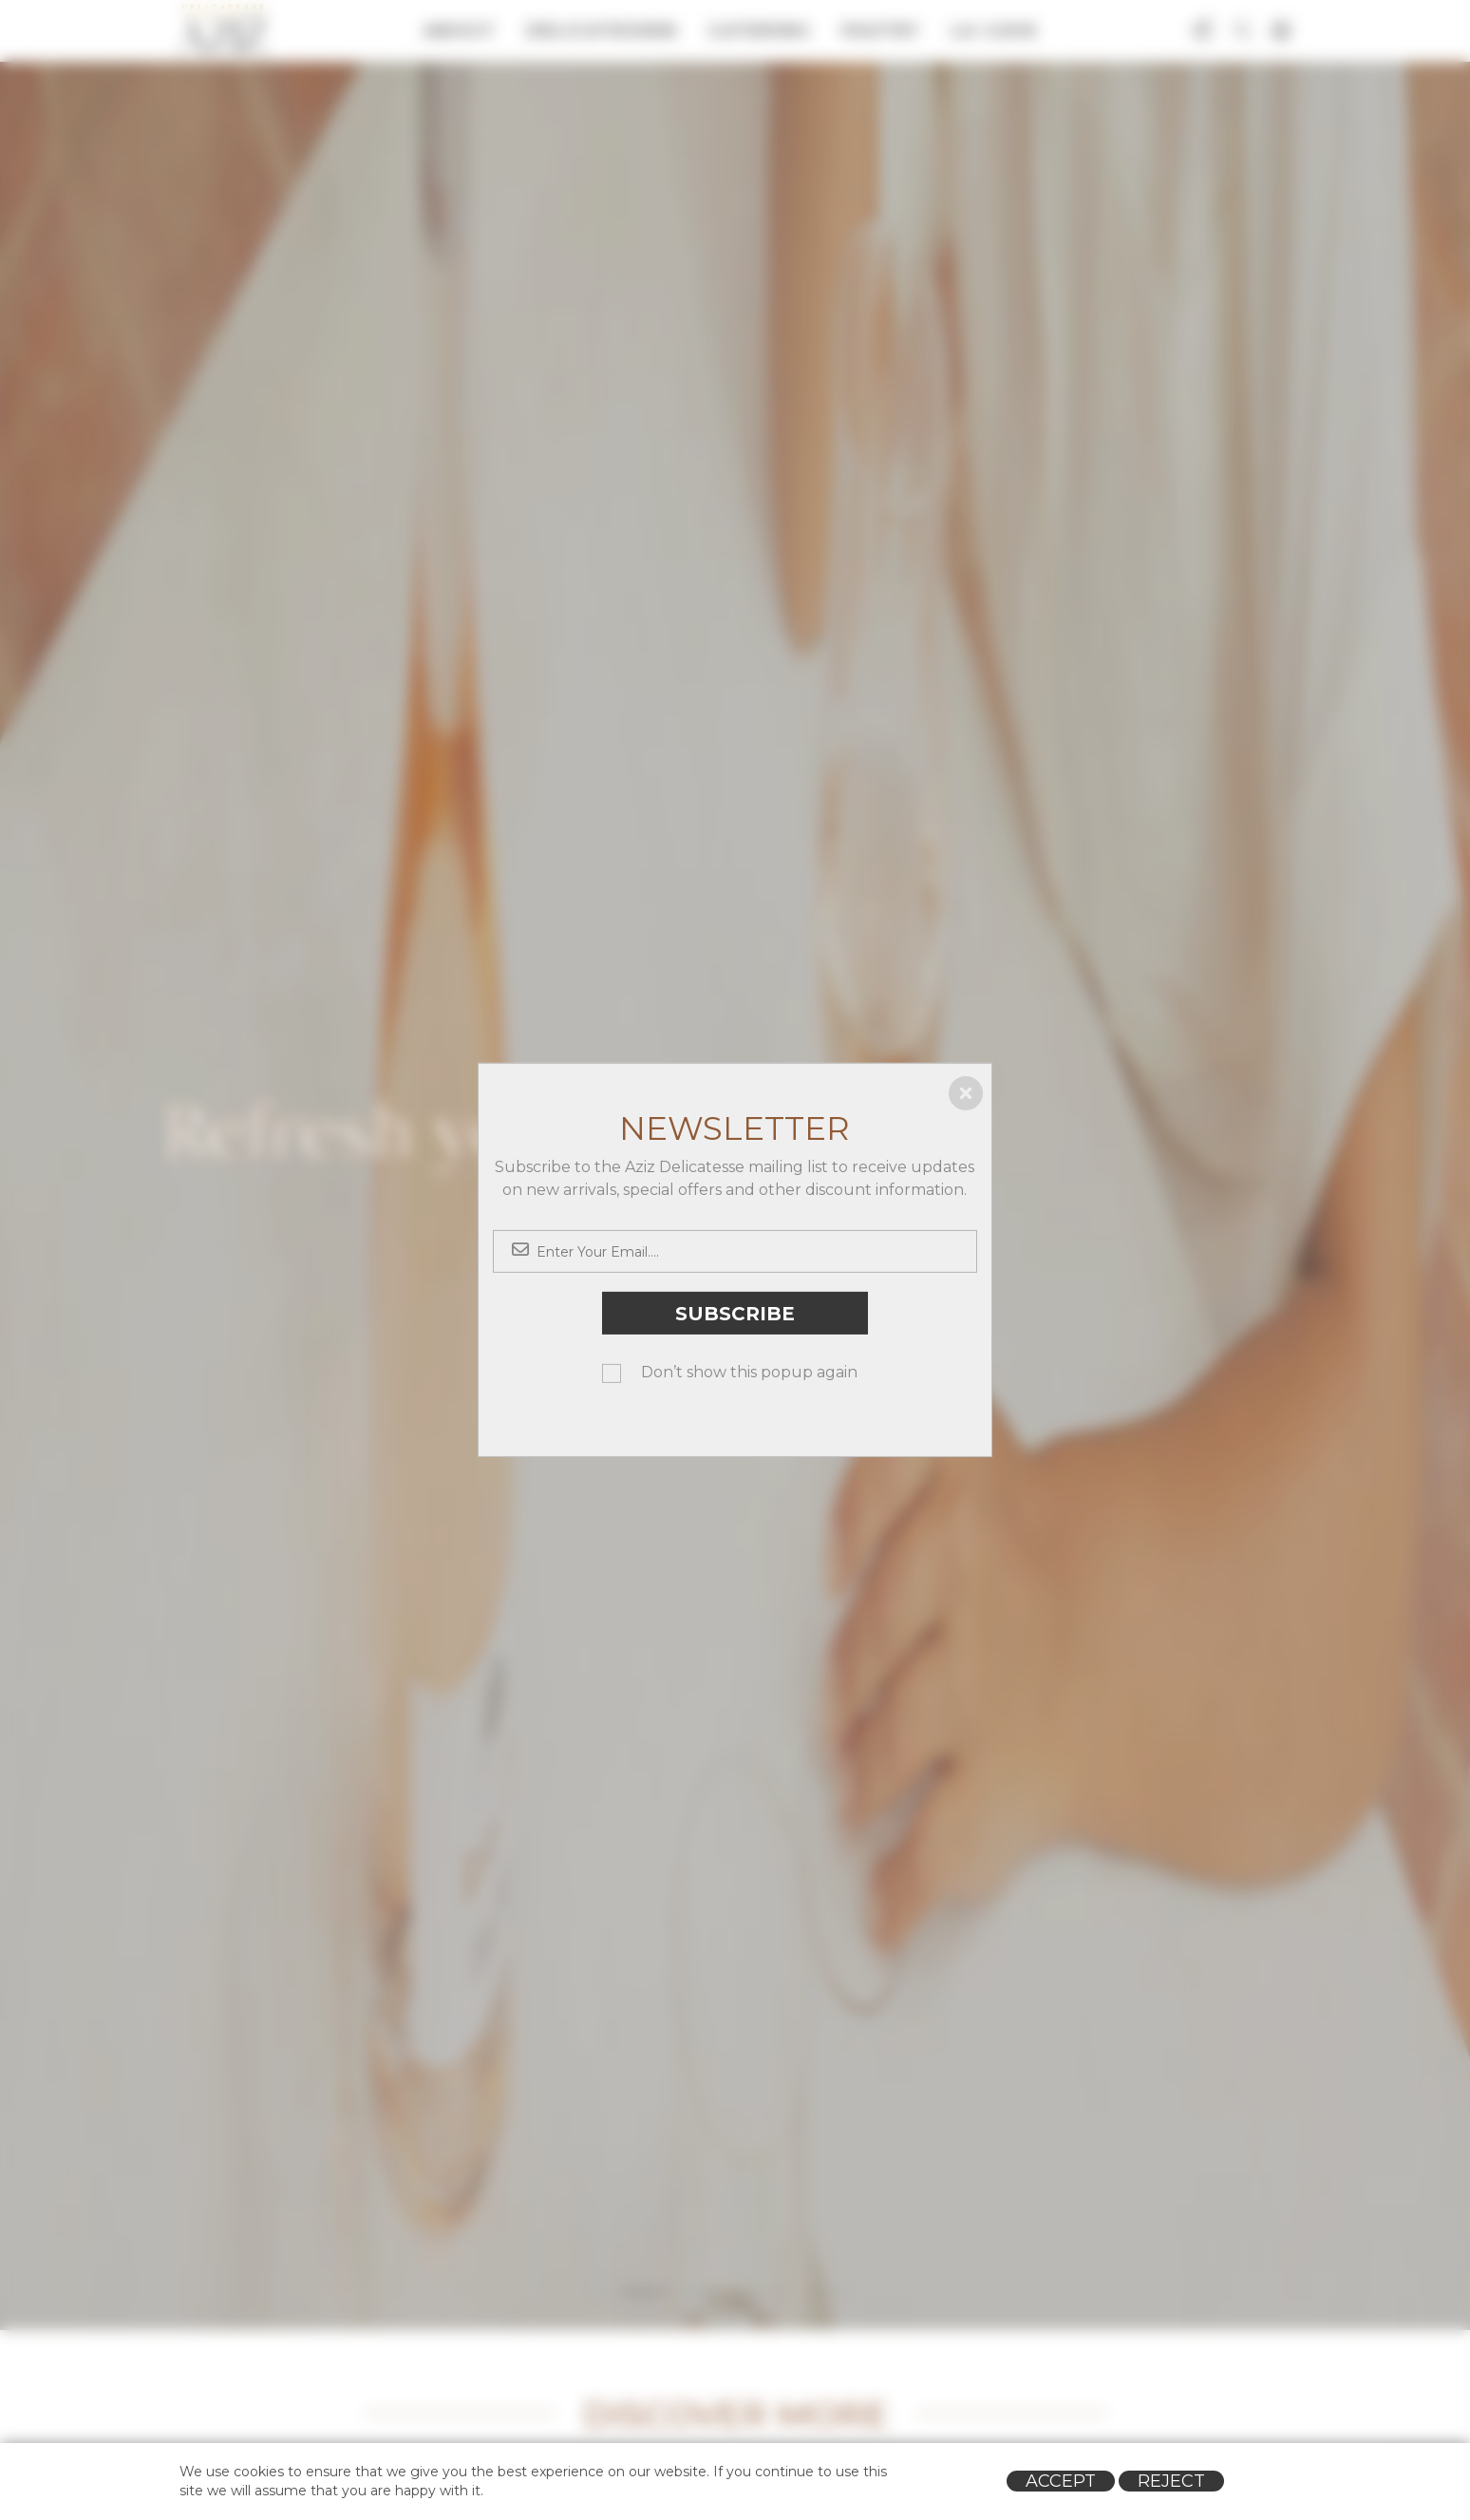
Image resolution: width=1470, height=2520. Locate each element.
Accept (1061, 2481)
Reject (1171, 2481)
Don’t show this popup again (749, 1372)
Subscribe (735, 1312)
